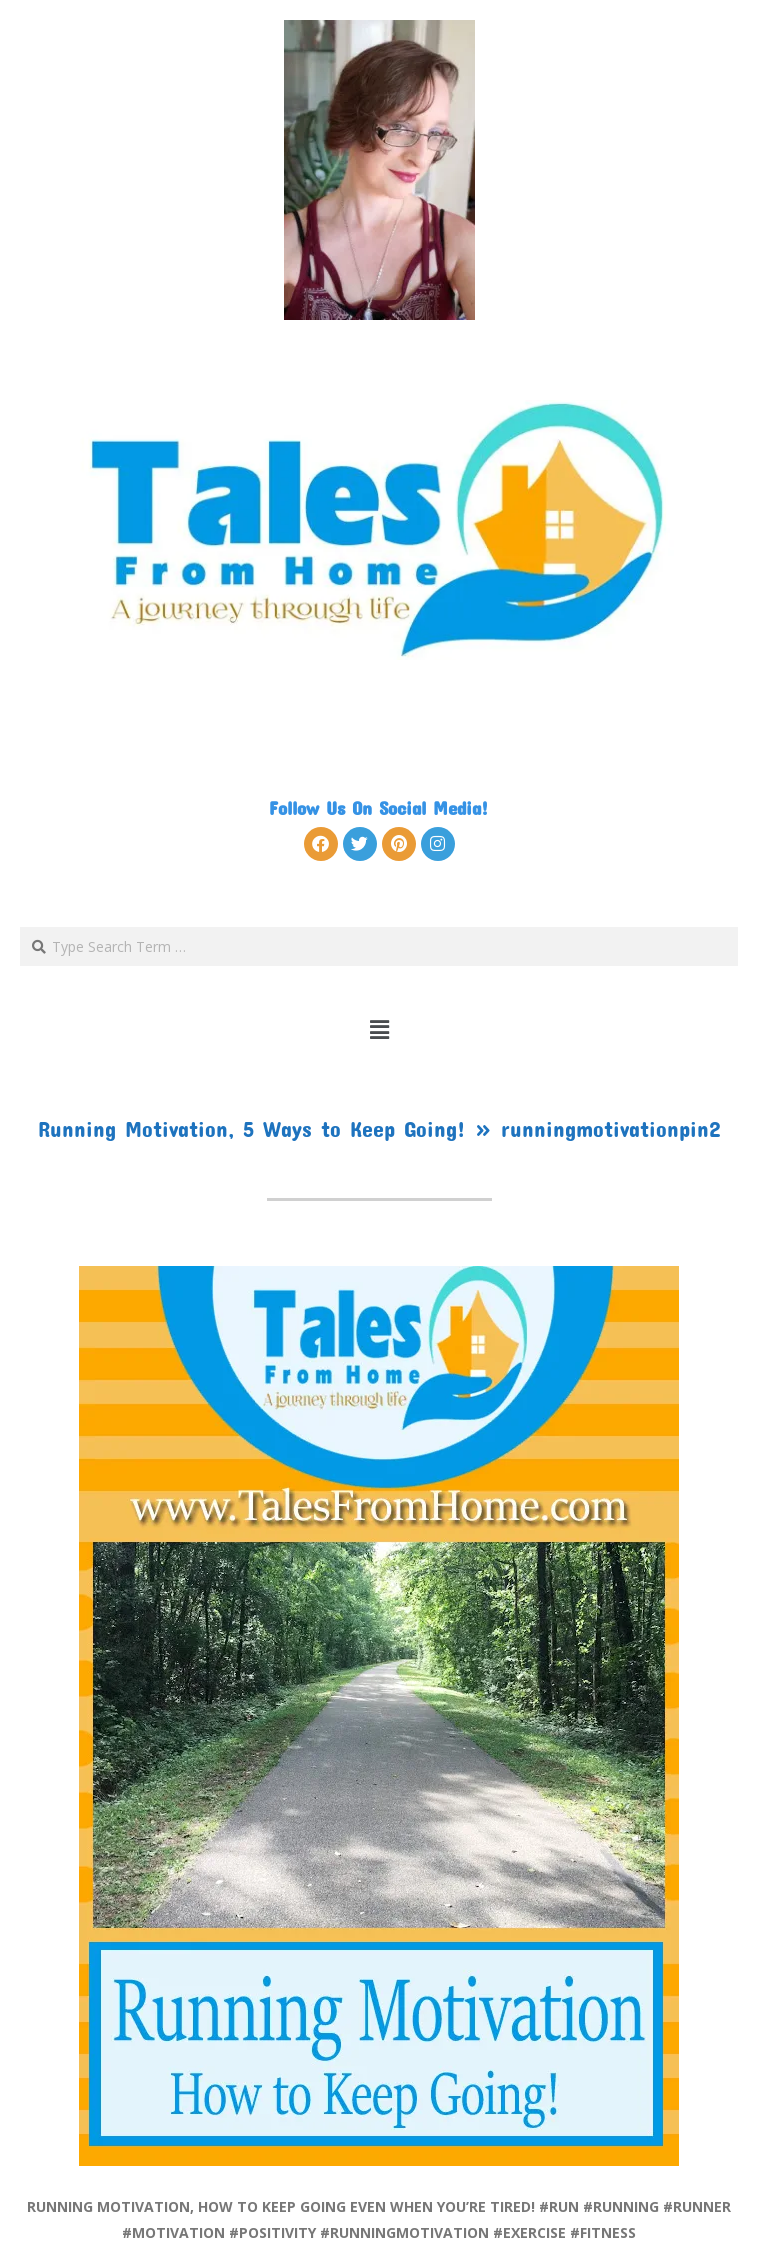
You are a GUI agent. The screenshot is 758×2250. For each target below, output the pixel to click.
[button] (379, 1029)
